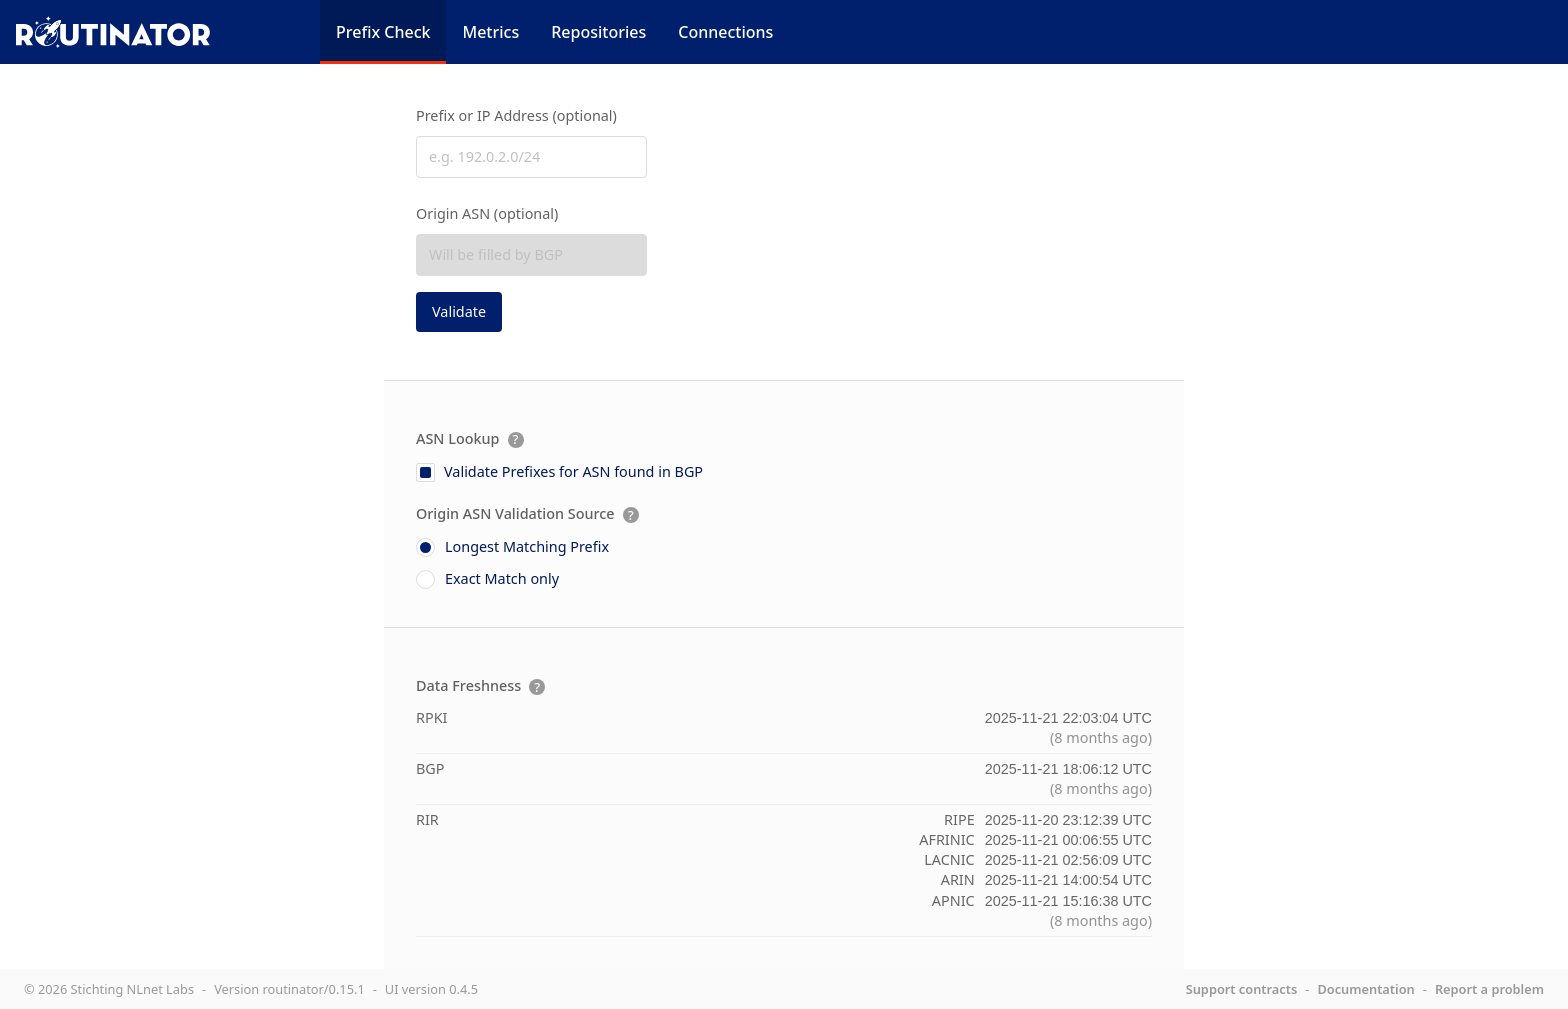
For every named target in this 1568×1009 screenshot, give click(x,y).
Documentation (1365, 989)
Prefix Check (383, 32)
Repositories (598, 32)
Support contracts (1242, 989)
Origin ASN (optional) (487, 213)
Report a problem (1489, 989)
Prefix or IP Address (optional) (516, 115)
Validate (459, 311)
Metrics (490, 32)
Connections (725, 32)
